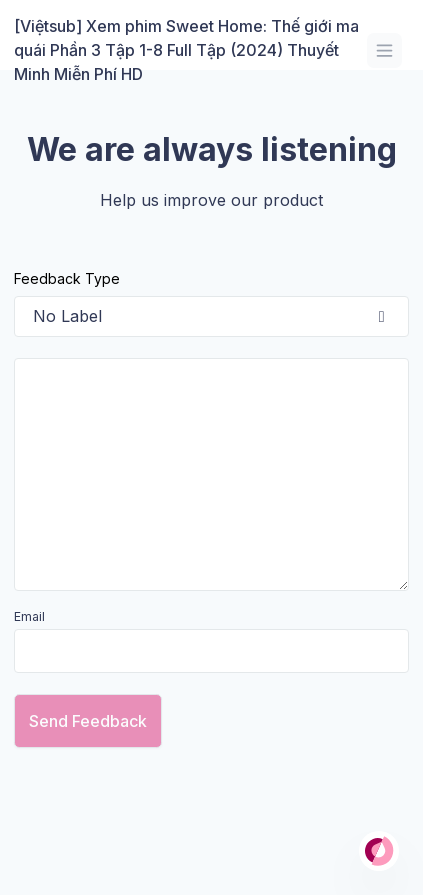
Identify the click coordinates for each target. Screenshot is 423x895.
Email (29, 616)
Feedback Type (67, 278)
